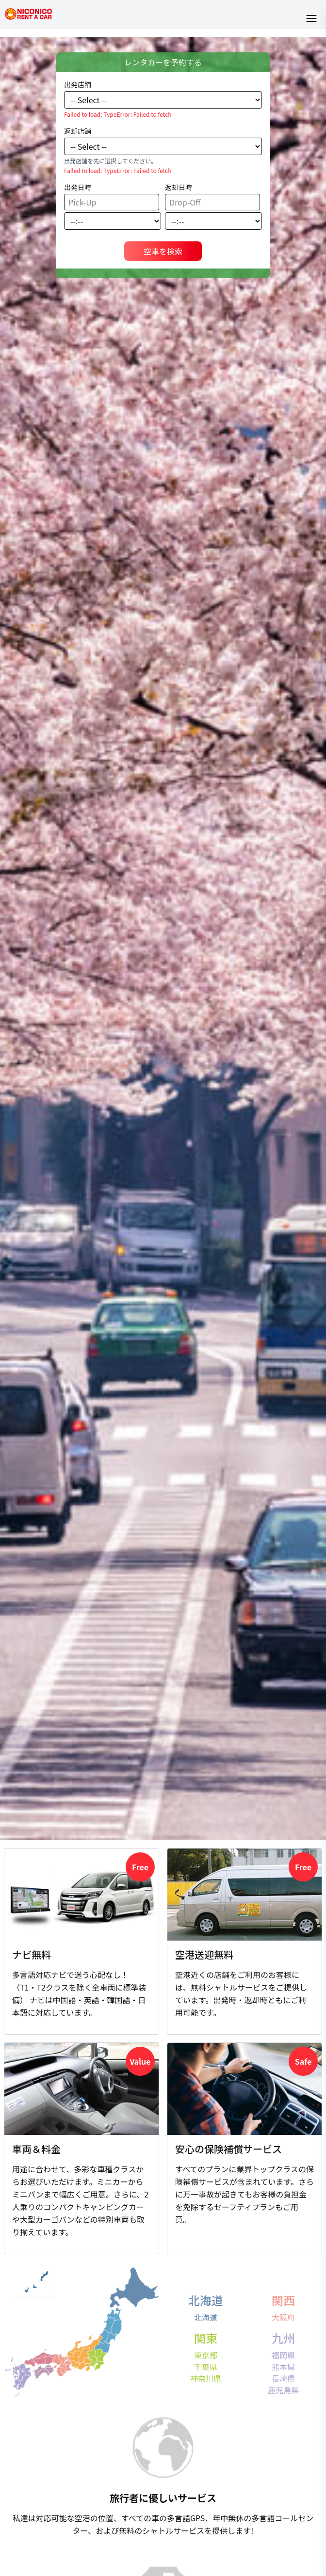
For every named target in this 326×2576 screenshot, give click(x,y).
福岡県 (283, 2355)
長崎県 (283, 2378)
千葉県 (205, 2366)
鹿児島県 (283, 2390)
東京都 (205, 2355)
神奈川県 (205, 2378)
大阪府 (283, 2317)
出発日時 (77, 187)
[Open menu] (311, 18)
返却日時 (178, 187)
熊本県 (283, 2366)
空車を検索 (163, 251)
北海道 (205, 2317)
